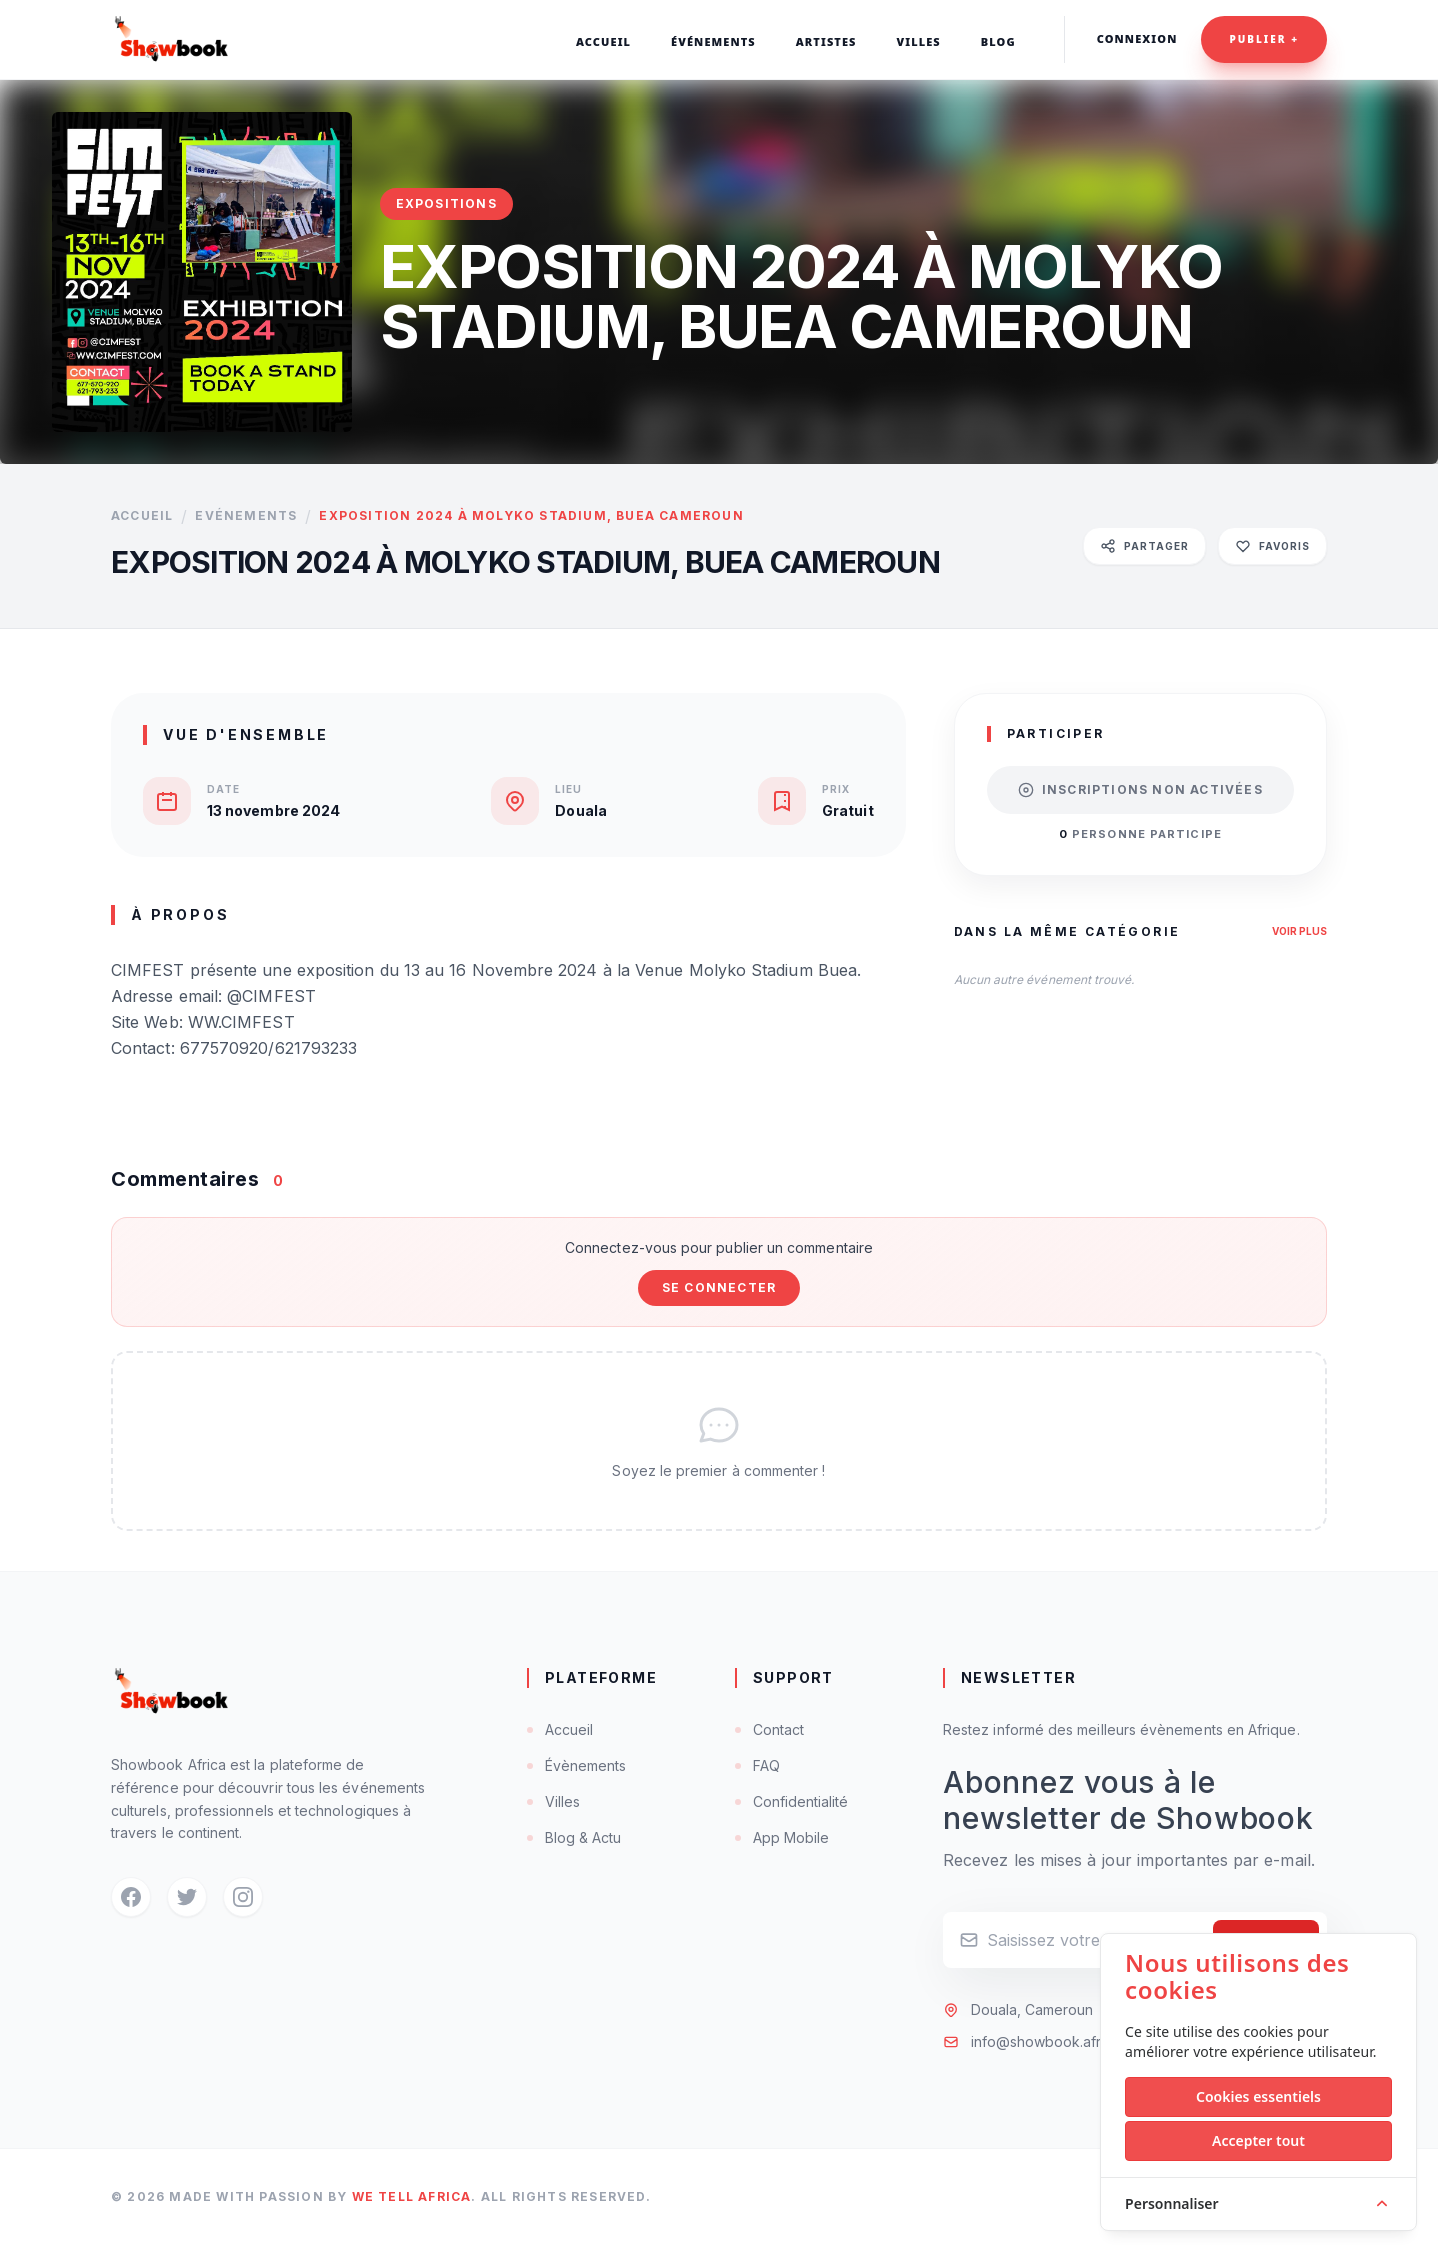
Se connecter (719, 1287)
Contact (769, 1729)
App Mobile (782, 1837)
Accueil (142, 515)
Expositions (446, 203)
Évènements (576, 1765)
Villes (553, 1801)
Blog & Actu (574, 1837)
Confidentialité (791, 1801)
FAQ (757, 1765)
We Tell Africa (412, 2196)
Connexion (1137, 38)
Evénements (246, 515)
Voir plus (1299, 931)
